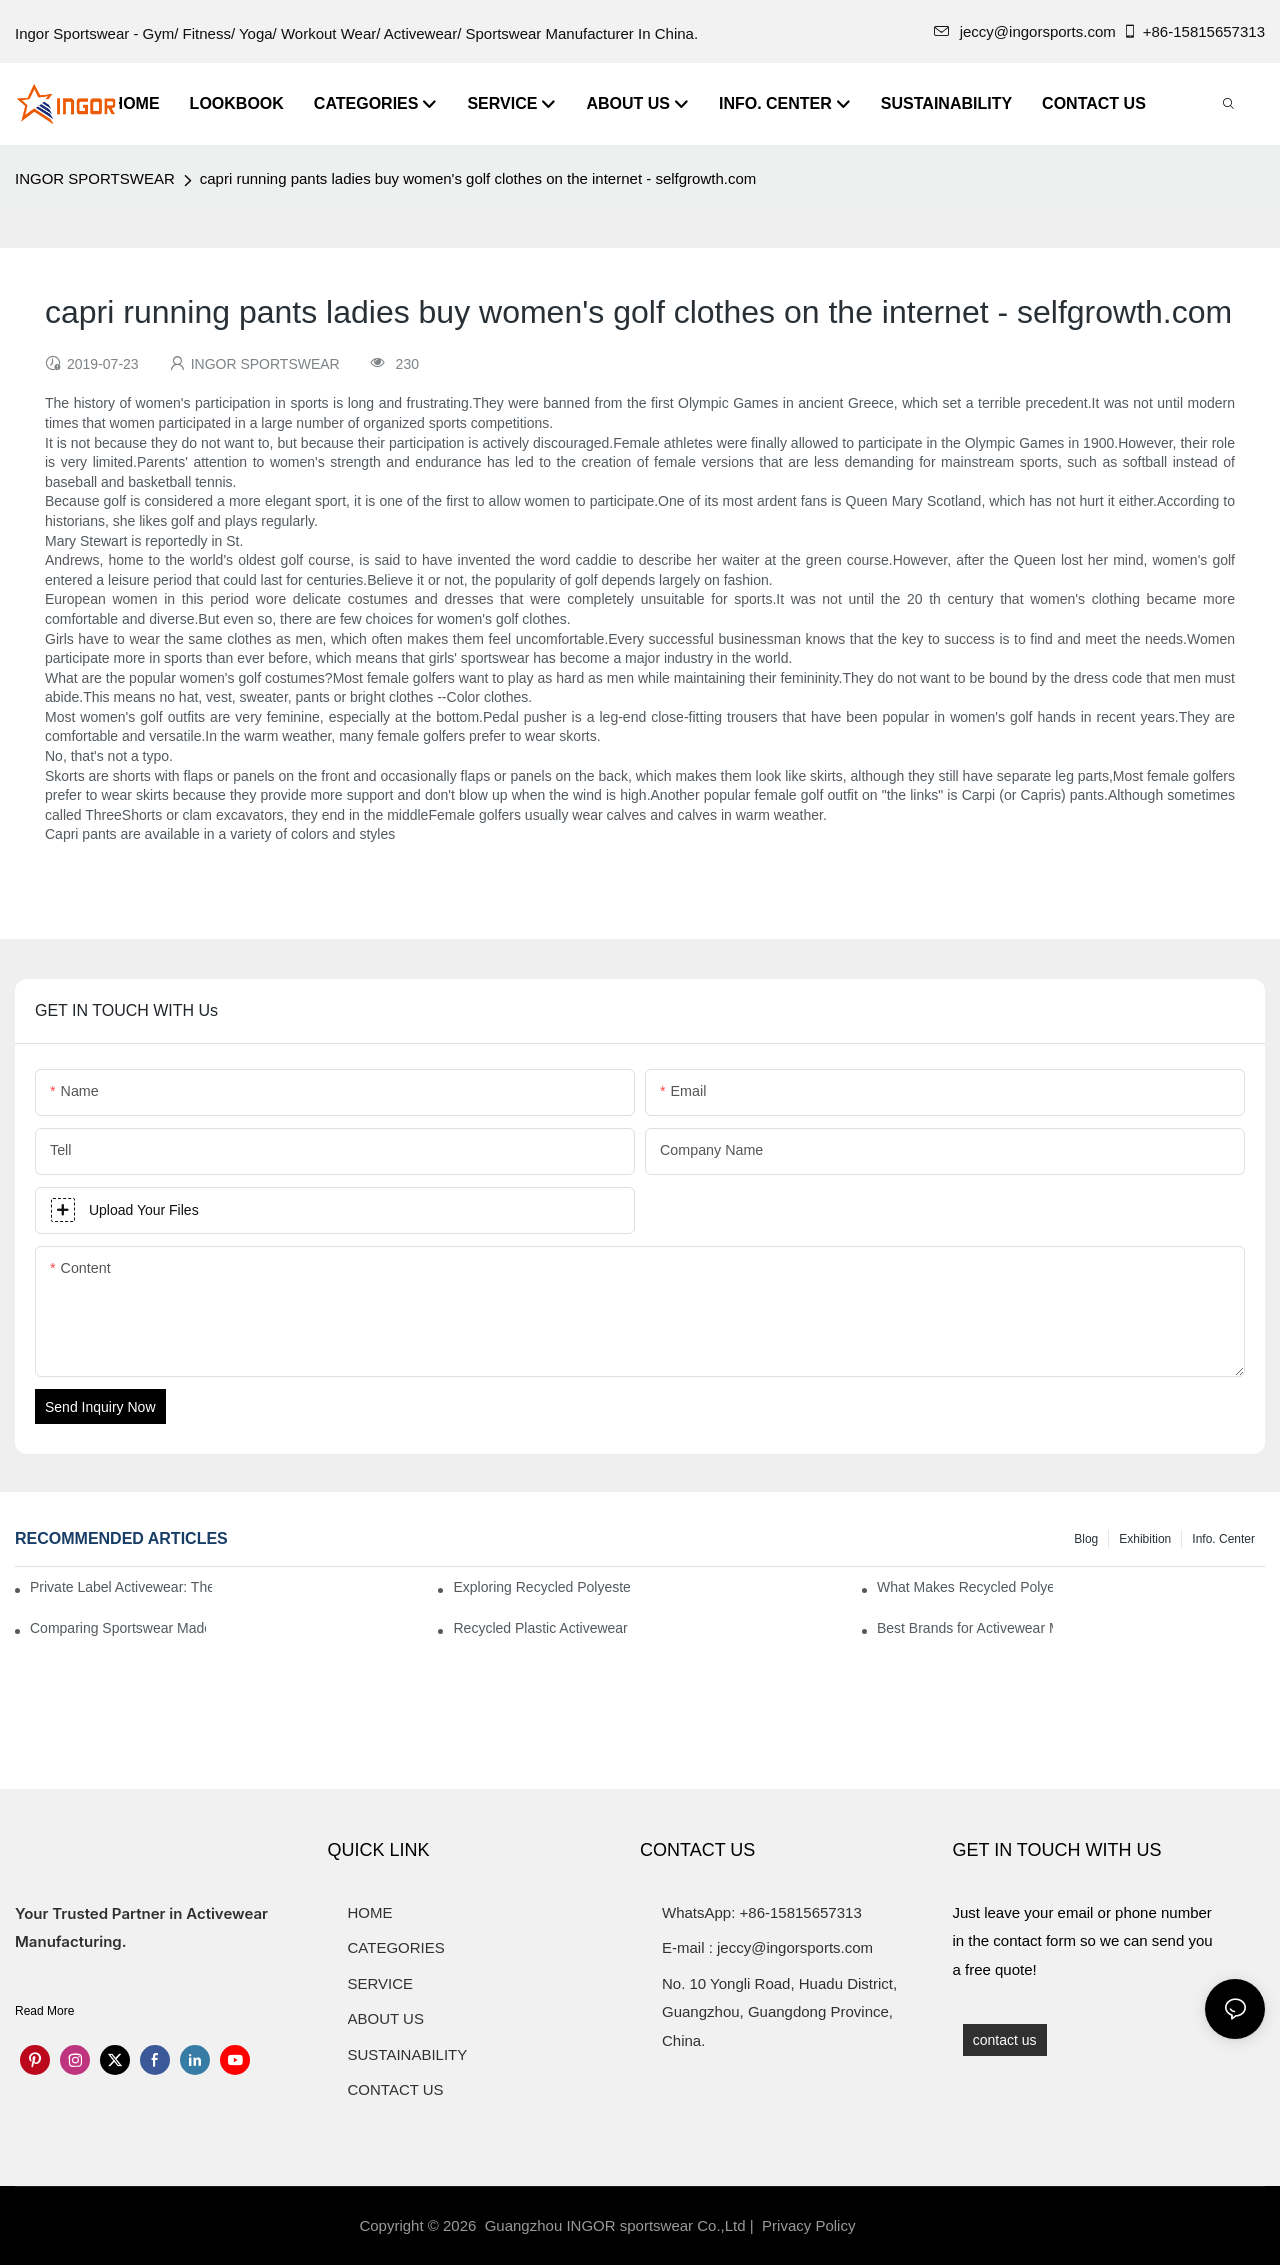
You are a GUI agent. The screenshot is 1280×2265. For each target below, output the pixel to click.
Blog (1086, 1539)
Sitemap (893, 2225)
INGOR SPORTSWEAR (95, 178)
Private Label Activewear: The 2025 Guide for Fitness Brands (121, 1587)
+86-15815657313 (1193, 31)
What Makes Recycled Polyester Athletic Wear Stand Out (965, 1587)
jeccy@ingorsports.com (1025, 31)
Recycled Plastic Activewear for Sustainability (541, 1628)
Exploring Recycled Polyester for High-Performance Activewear (541, 1587)
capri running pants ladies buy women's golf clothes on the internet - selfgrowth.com (478, 178)
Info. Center (1223, 1539)
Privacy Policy (808, 2225)
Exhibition (1145, 1539)
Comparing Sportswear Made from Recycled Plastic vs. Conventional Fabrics (118, 1628)
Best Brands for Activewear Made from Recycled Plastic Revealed (965, 1628)
